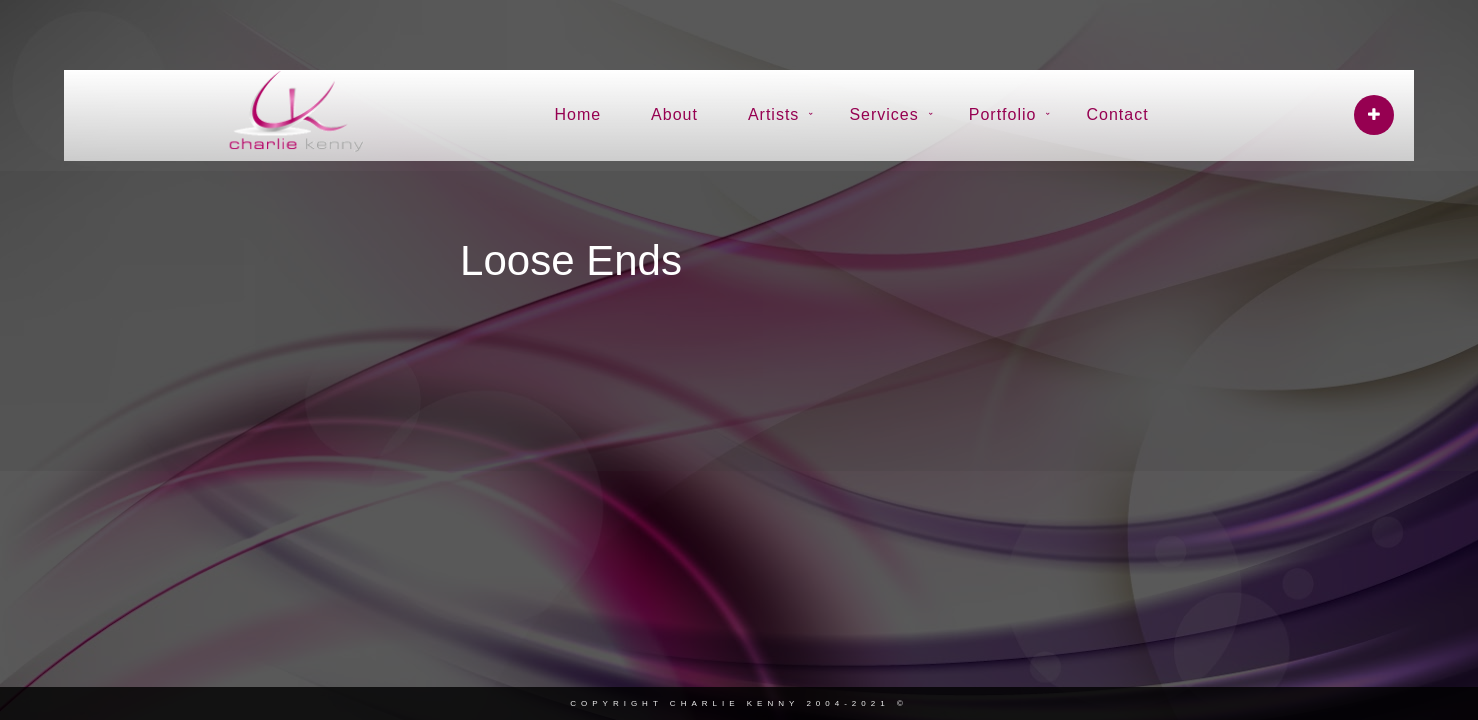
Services (883, 114)
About (674, 114)
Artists (773, 114)
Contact (1117, 114)
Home (577, 114)
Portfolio (1003, 114)
